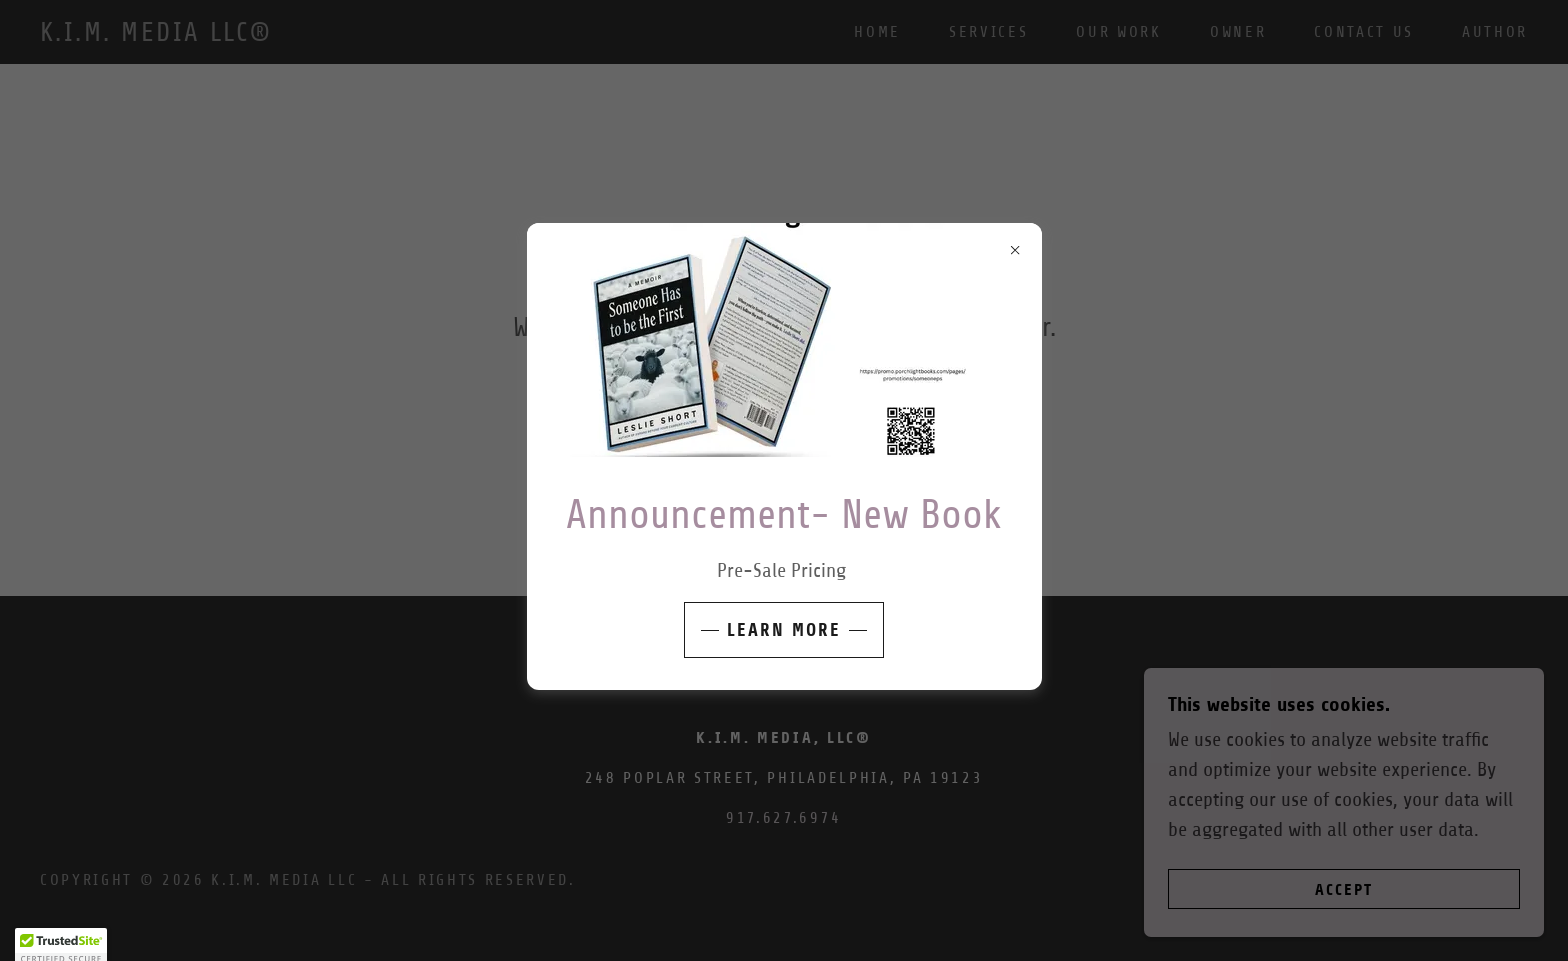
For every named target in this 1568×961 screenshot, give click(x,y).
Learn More (784, 630)
